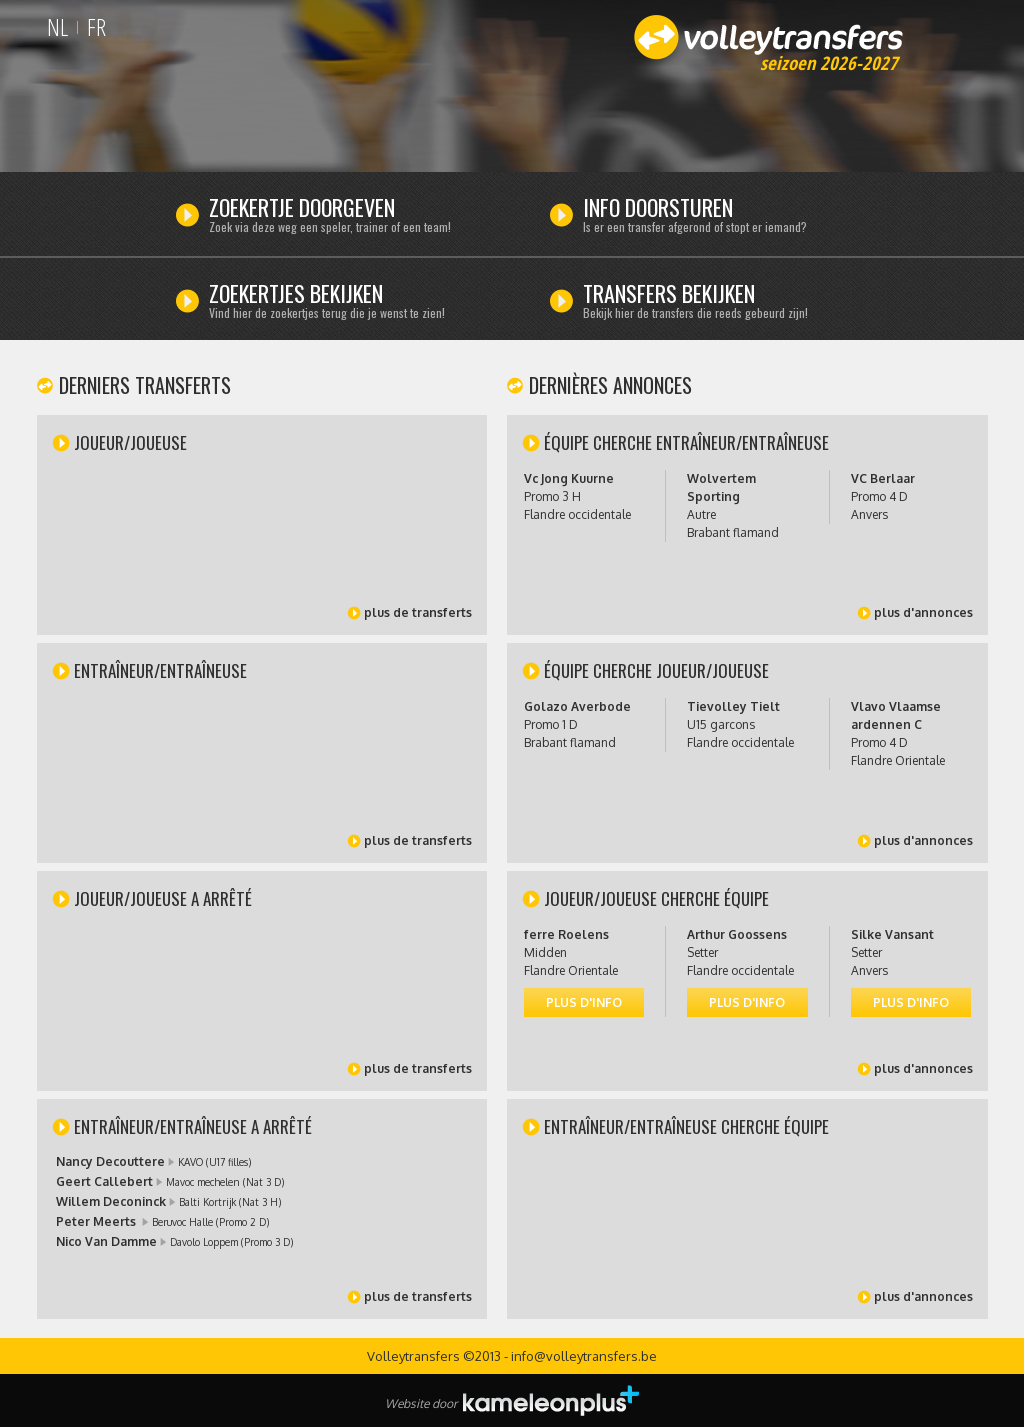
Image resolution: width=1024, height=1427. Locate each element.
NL (57, 26)
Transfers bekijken (723, 303)
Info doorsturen (723, 217)
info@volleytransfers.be (584, 1356)
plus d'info (584, 1002)
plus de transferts (418, 613)
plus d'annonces (923, 613)
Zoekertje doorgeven (349, 217)
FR (96, 26)
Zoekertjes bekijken (349, 303)
